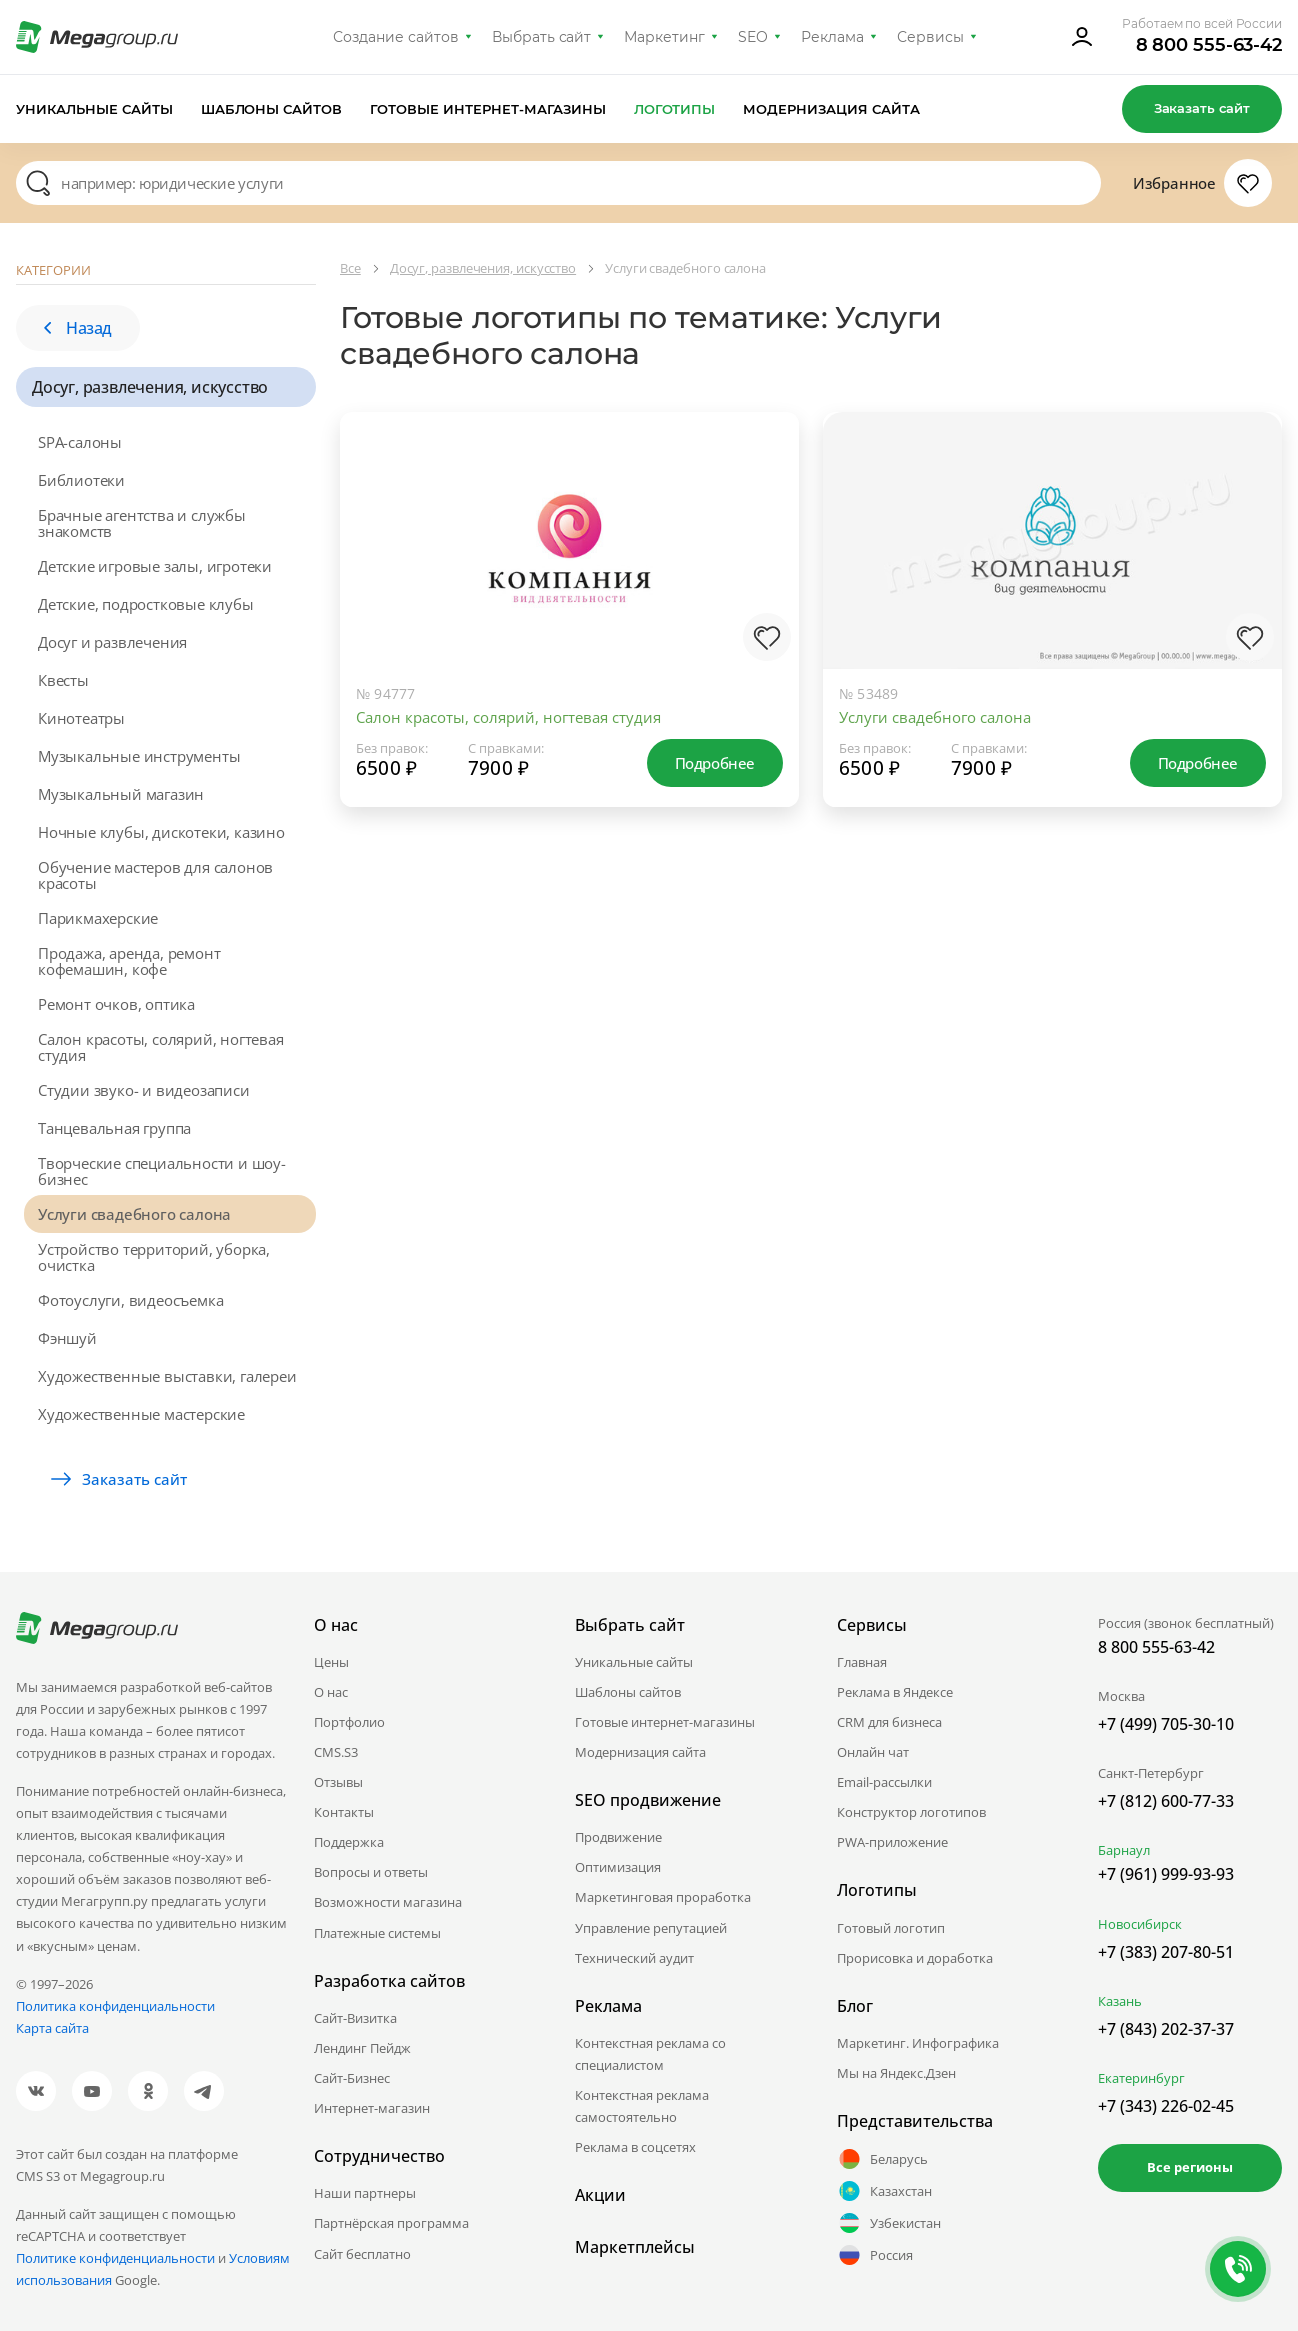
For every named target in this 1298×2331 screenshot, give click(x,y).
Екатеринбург (1141, 2078)
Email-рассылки (884, 1782)
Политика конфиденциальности (115, 2006)
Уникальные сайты (94, 109)
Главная (862, 1662)
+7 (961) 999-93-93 (1166, 1874)
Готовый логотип (891, 1928)
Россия (875, 2255)
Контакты (344, 1812)
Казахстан (884, 2191)
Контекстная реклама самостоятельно (642, 2106)
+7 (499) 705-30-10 (1166, 1724)
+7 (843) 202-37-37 (1166, 2029)
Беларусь (882, 2159)
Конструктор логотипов (911, 1812)
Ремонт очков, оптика (116, 1004)
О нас (331, 1692)
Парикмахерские (98, 918)
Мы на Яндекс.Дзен (896, 2073)
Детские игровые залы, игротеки (155, 566)
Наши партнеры (365, 2193)
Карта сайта (52, 2028)
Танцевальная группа (114, 1128)
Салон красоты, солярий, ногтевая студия (161, 1047)
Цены (331, 1662)
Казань (1120, 2001)
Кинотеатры (81, 718)
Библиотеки (81, 480)
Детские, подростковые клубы (146, 604)
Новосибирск (1140, 1924)
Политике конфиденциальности (115, 2258)
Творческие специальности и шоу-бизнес (162, 1171)
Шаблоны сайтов (272, 109)
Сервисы (930, 37)
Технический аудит (634, 1958)
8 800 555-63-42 (1209, 45)
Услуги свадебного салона (134, 1214)
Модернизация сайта (831, 109)
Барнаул (1124, 1850)
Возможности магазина (388, 1902)
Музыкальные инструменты (139, 756)
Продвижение (618, 1837)
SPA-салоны (80, 442)
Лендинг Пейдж (362, 2048)
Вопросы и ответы (371, 1872)
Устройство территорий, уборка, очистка (154, 1257)
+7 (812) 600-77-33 (1166, 1801)
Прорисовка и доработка (915, 1958)
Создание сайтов (396, 37)
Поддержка (349, 1842)
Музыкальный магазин (121, 794)
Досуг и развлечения (112, 642)
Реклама (832, 37)
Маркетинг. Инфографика (918, 2043)
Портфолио (349, 1722)
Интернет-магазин (372, 2108)
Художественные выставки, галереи (167, 1376)
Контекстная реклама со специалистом (650, 2054)
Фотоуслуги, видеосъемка (130, 1300)
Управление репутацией (651, 1928)
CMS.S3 (336, 1752)
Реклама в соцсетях (635, 2147)
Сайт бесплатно (362, 2254)
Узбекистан (889, 2223)
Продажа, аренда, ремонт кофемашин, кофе (129, 961)
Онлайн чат (873, 1752)
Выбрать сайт (542, 37)
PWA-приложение (892, 1842)
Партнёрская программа (391, 2223)
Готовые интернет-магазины (487, 109)
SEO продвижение (648, 1800)
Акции (600, 2195)
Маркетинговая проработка (663, 1897)
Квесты (63, 680)
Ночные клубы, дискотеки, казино (161, 832)
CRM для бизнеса (889, 1722)
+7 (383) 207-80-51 (1166, 1952)
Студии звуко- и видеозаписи (144, 1090)
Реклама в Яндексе (895, 1692)
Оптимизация (618, 1867)
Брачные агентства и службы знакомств (142, 523)
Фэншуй (67, 1338)
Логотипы (675, 109)
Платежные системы (377, 1933)
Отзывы (338, 1782)
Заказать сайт (1202, 108)
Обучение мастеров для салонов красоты (155, 875)
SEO (753, 37)
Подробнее (715, 763)
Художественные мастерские (141, 1414)
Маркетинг (664, 37)
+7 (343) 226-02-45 (1166, 2106)
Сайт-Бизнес (352, 2078)
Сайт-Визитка (355, 2018)
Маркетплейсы (635, 2247)
